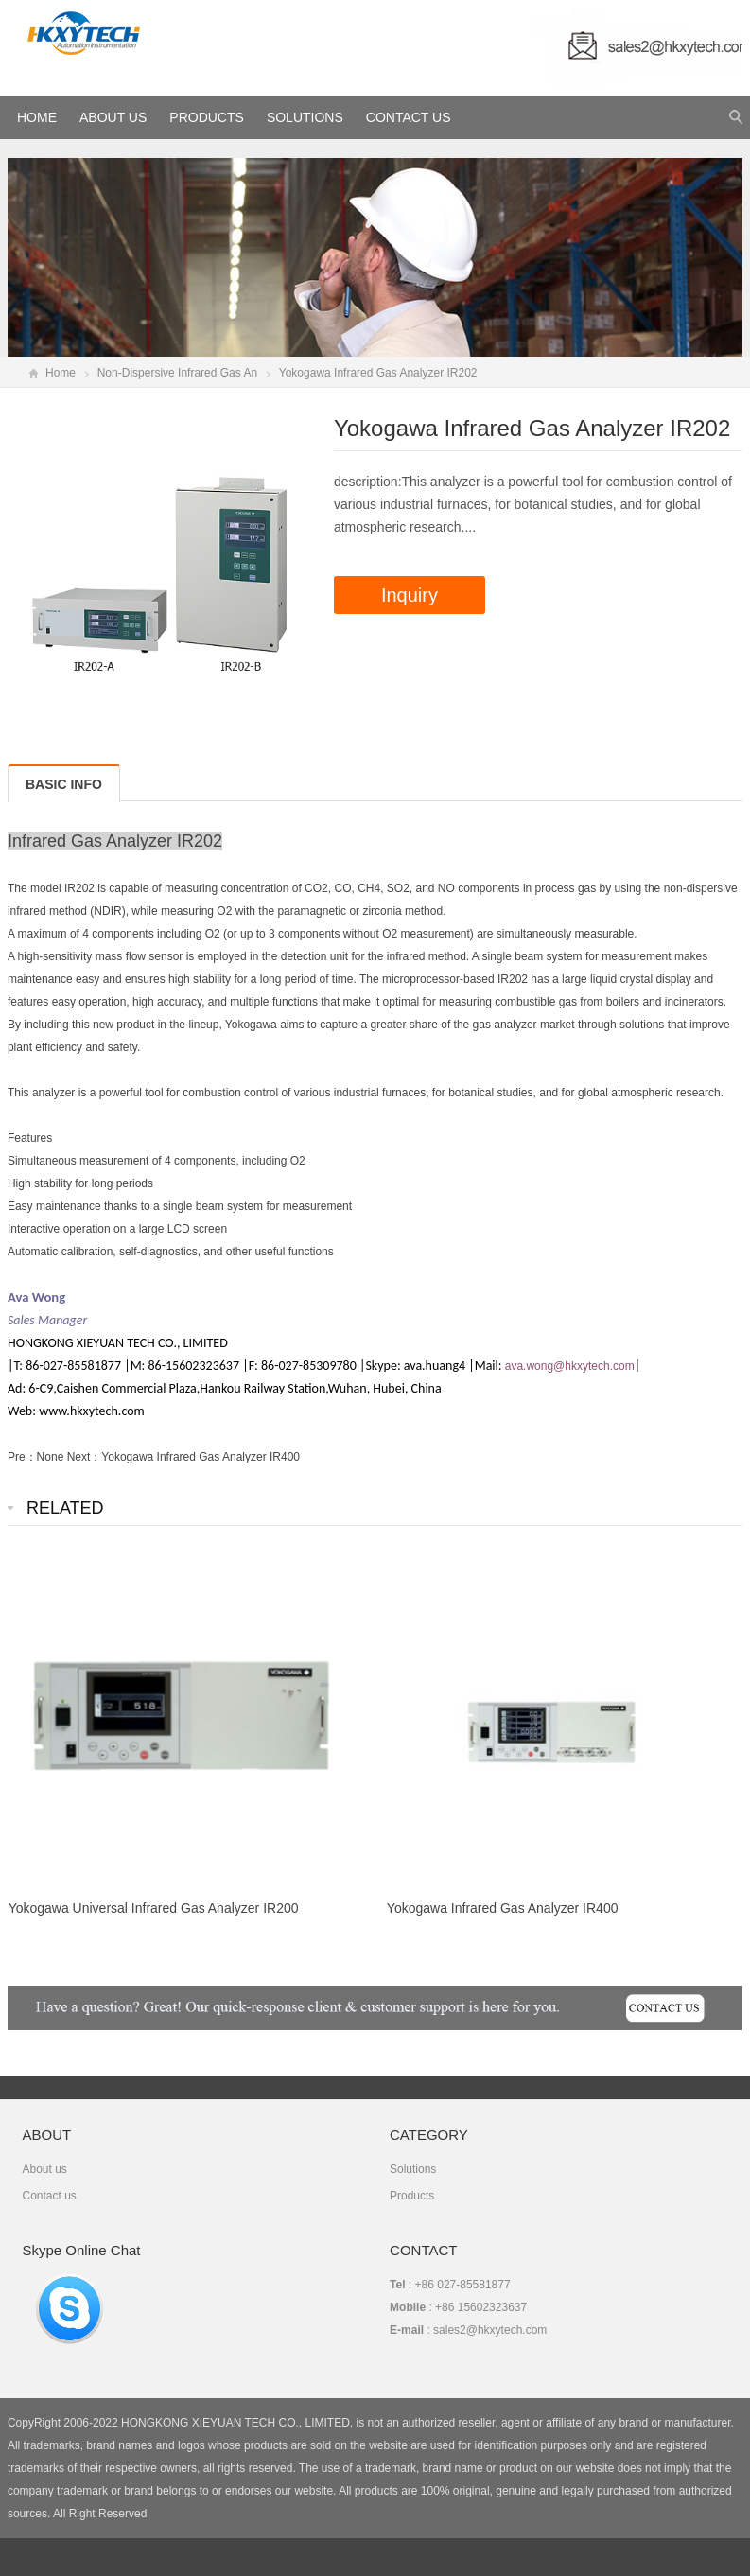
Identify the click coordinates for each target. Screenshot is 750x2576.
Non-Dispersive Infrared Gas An (177, 372)
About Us (113, 117)
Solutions (305, 117)
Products (206, 117)
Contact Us (408, 117)
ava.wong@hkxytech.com (570, 1366)
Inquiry (409, 595)
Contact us (49, 2195)
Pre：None (37, 1456)
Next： (84, 1456)
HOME (37, 117)
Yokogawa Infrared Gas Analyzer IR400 (200, 1456)
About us (44, 2169)
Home (60, 372)
